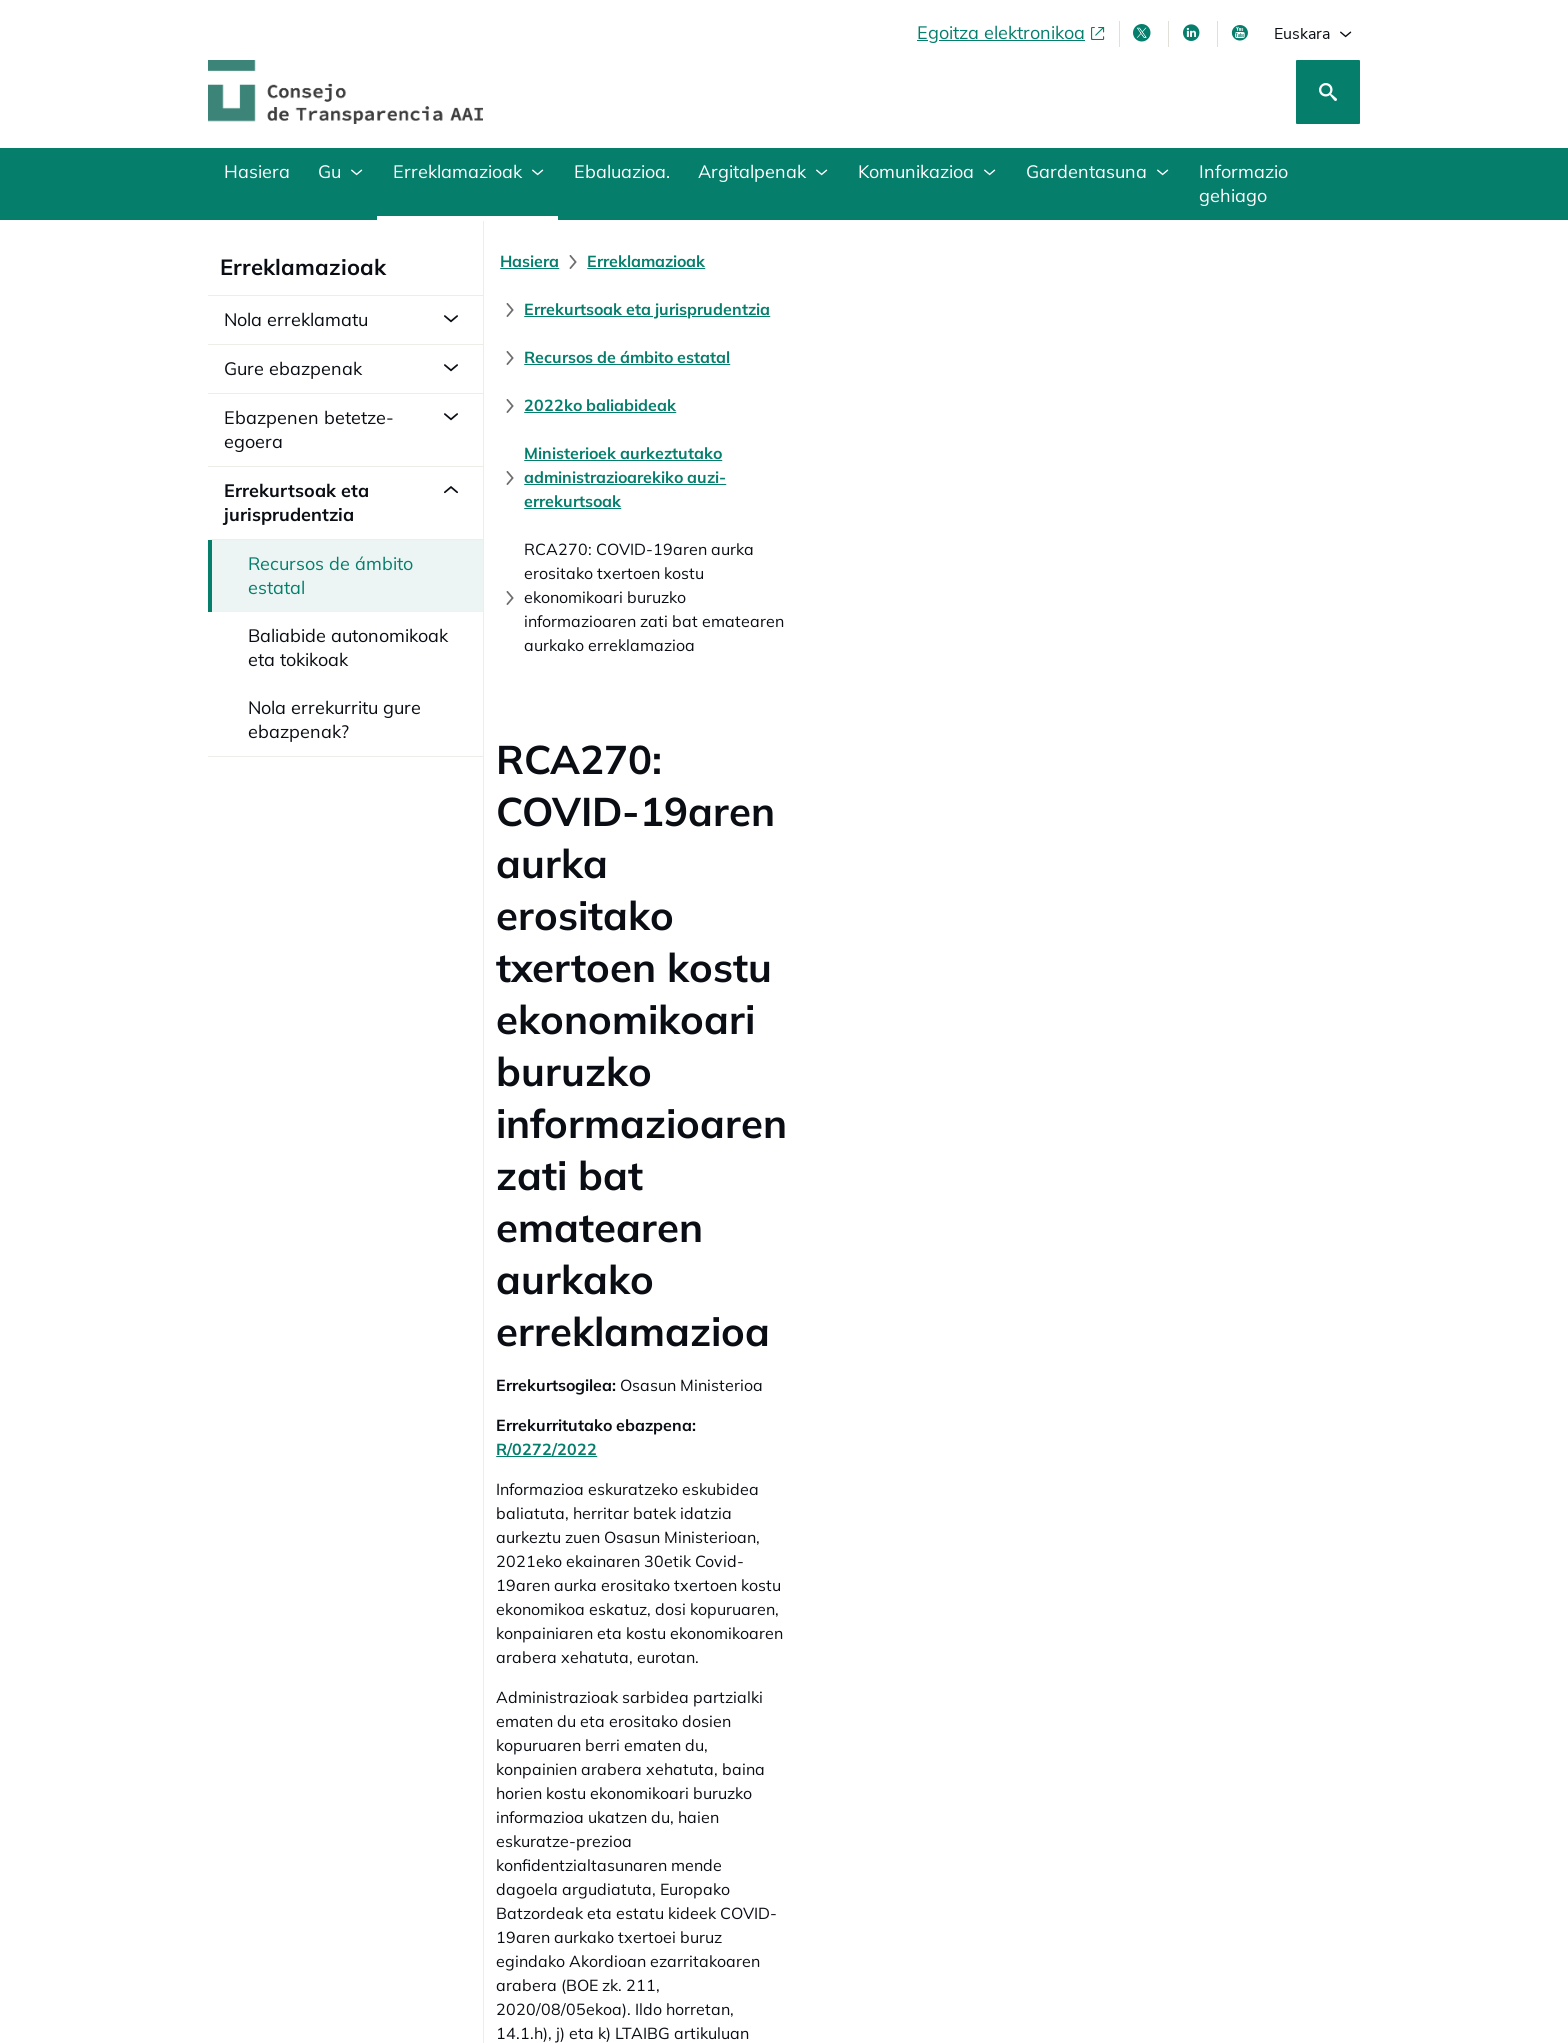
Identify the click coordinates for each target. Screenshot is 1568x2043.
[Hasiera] (541, 261)
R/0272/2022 (762, 745)
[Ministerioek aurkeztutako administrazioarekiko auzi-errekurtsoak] (966, 309)
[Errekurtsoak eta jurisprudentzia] (868, 261)
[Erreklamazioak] (658, 261)
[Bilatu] (1328, 92)
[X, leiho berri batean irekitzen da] (1144, 33)
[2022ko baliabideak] (612, 309)
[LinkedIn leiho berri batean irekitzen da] (1193, 33)
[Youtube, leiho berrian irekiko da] (1242, 33)
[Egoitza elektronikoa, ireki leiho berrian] (1012, 33)
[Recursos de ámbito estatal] (1122, 261)
